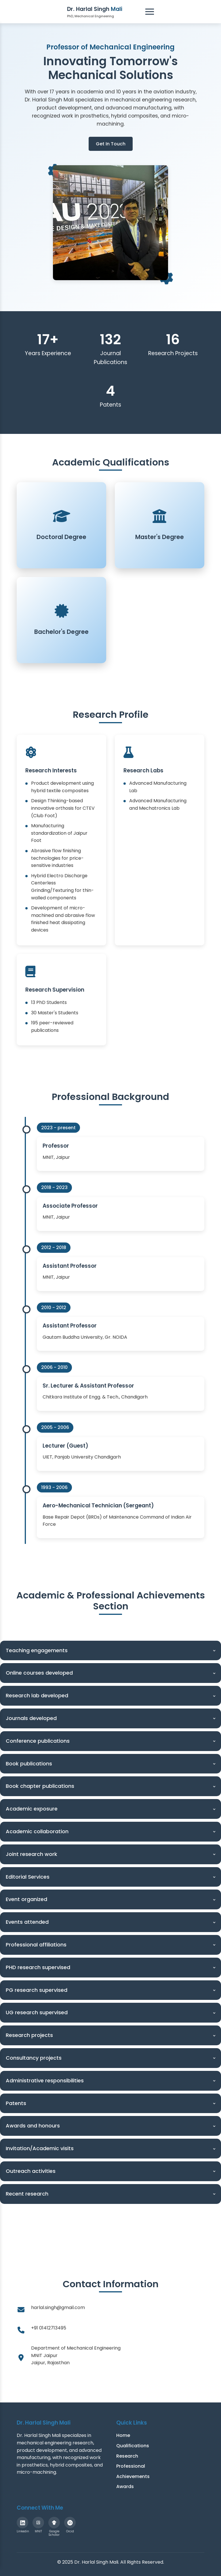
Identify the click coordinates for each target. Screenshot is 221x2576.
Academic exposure (112, 1808)
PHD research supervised (112, 1967)
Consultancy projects (112, 2057)
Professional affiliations (112, 1944)
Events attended (112, 1921)
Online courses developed (112, 1672)
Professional (130, 2466)
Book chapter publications (112, 1786)
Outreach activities (112, 2171)
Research (127, 2456)
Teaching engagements (112, 1650)
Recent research (112, 2193)
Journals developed (112, 1718)
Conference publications (112, 1740)
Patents (112, 2103)
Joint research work (112, 1854)
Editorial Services (112, 1876)
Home (123, 2435)
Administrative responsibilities (112, 2080)
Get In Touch (110, 144)
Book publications (112, 1763)
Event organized (112, 1899)
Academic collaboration (112, 1831)
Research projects (112, 2035)
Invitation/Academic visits (112, 2148)
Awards (125, 2486)
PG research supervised (112, 1990)
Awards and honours (112, 2125)
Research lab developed (112, 1695)
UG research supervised (112, 2012)
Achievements (133, 2476)
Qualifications (132, 2445)
